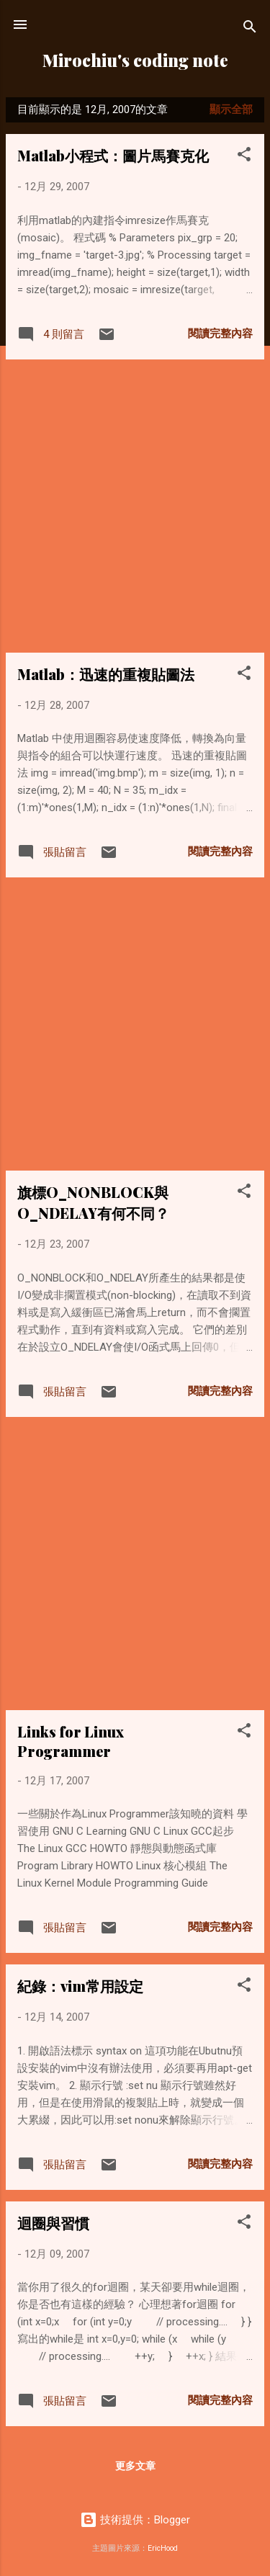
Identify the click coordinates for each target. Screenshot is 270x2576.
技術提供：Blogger (135, 2519)
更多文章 (135, 2466)
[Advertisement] (135, 506)
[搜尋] (249, 29)
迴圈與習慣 (53, 2222)
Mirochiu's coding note (135, 60)
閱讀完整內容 (220, 333)
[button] (244, 157)
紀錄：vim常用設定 (80, 1985)
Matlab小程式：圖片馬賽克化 (113, 155)
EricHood (163, 2548)
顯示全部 (231, 109)
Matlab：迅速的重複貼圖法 (105, 674)
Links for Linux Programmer (70, 1741)
